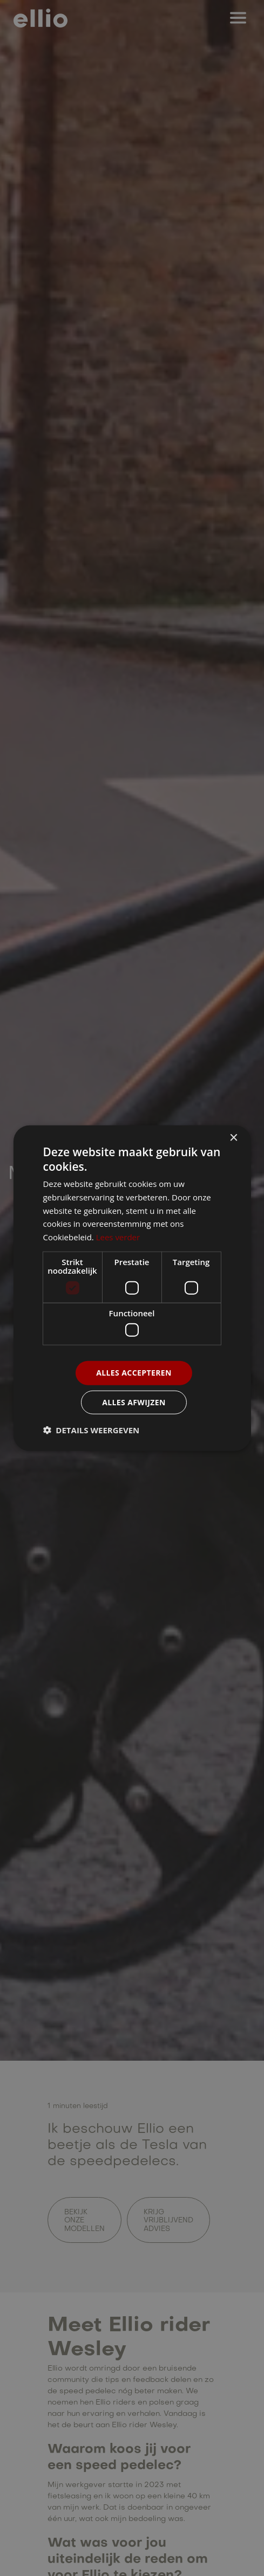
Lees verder (118, 1237)
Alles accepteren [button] (134, 1373)
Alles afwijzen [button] (134, 1402)
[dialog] (132, 1288)
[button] (91, 1430)
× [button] (233, 1138)
